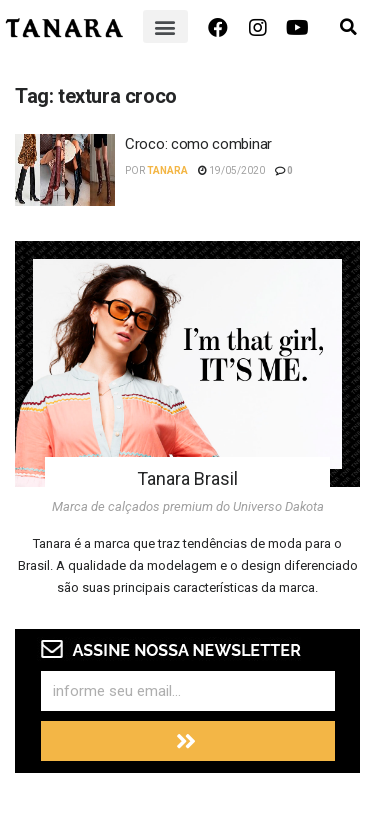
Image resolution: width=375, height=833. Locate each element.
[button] (165, 26)
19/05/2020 (231, 170)
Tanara (167, 170)
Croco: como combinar (198, 144)
